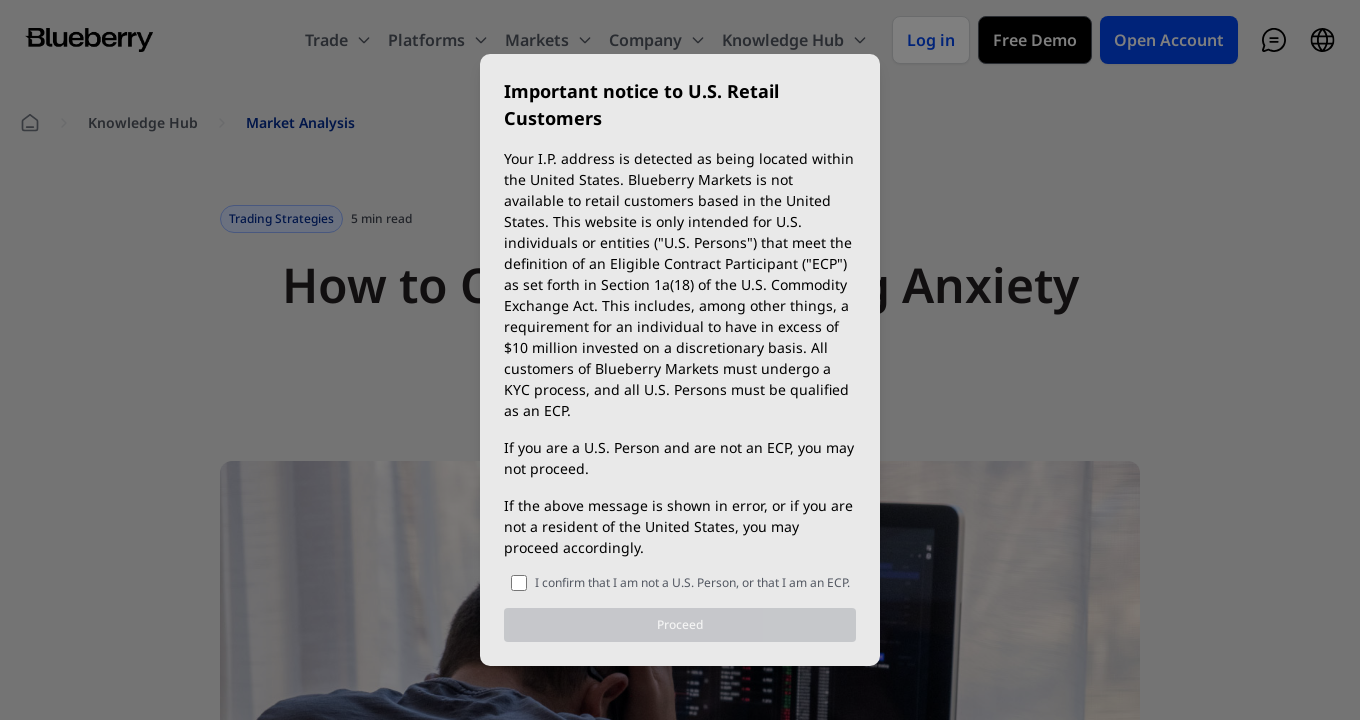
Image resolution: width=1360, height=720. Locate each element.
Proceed (680, 624)
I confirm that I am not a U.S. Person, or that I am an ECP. (692, 582)
